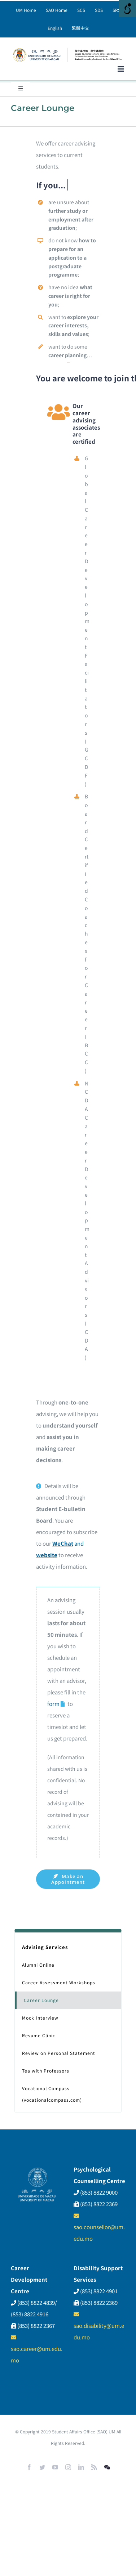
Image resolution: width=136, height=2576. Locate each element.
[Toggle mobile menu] (121, 69)
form (53, 1703)
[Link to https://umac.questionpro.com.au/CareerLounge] (63, 1704)
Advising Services (45, 1947)
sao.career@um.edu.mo (36, 2349)
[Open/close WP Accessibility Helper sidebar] (127, 8)
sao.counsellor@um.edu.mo (99, 2227)
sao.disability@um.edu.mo (99, 2326)
